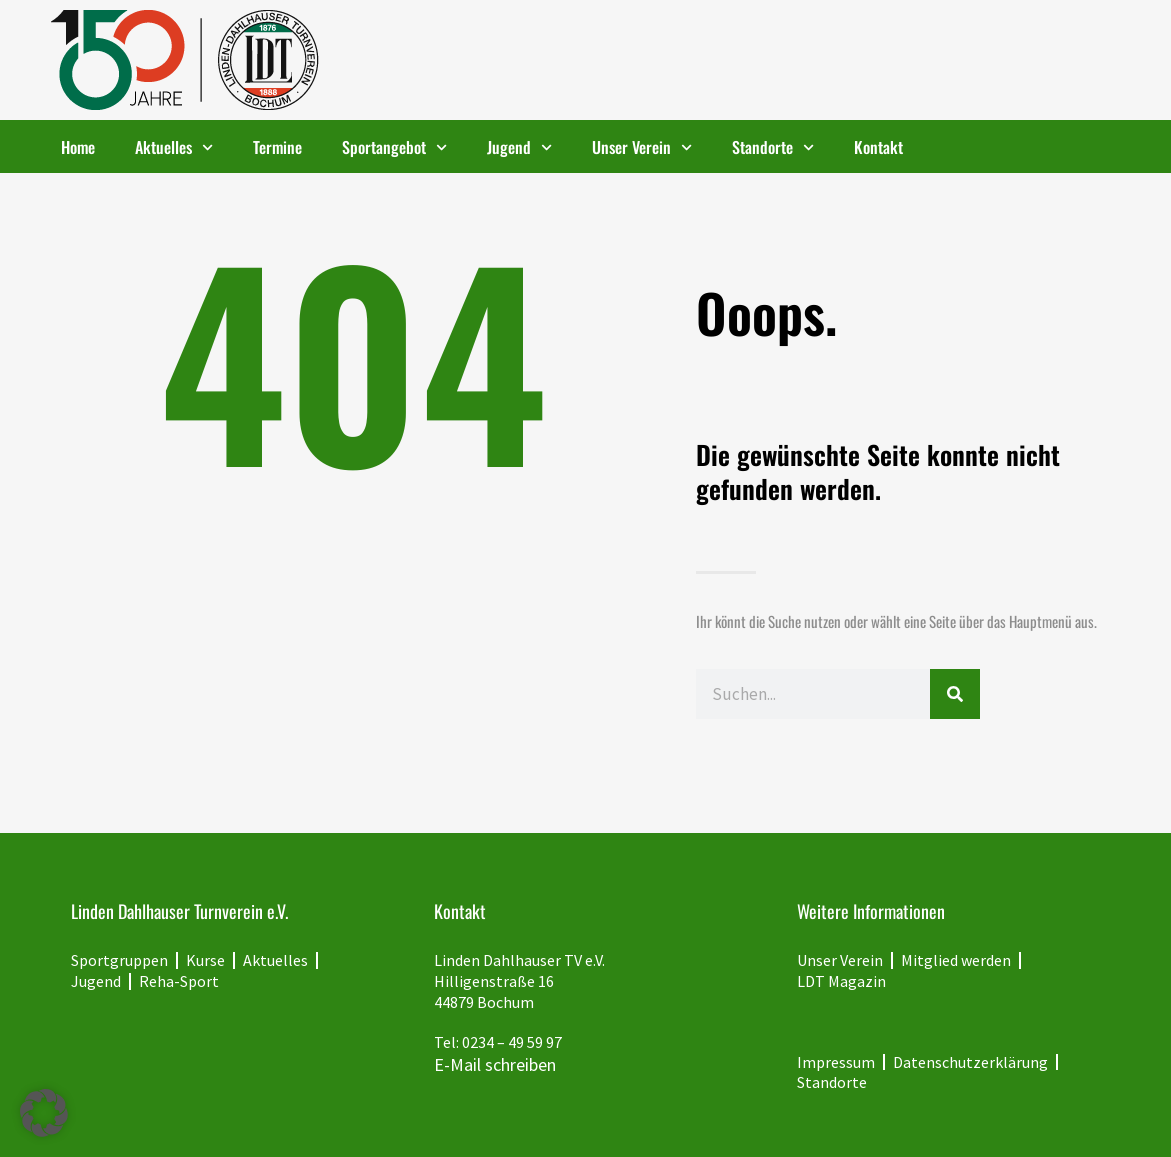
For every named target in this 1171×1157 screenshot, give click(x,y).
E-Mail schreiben (495, 1064)
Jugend (519, 147)
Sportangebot (394, 147)
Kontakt (878, 147)
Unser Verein (642, 147)
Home (78, 147)
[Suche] (955, 694)
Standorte (773, 147)
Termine (277, 147)
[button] (44, 1113)
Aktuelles (174, 147)
